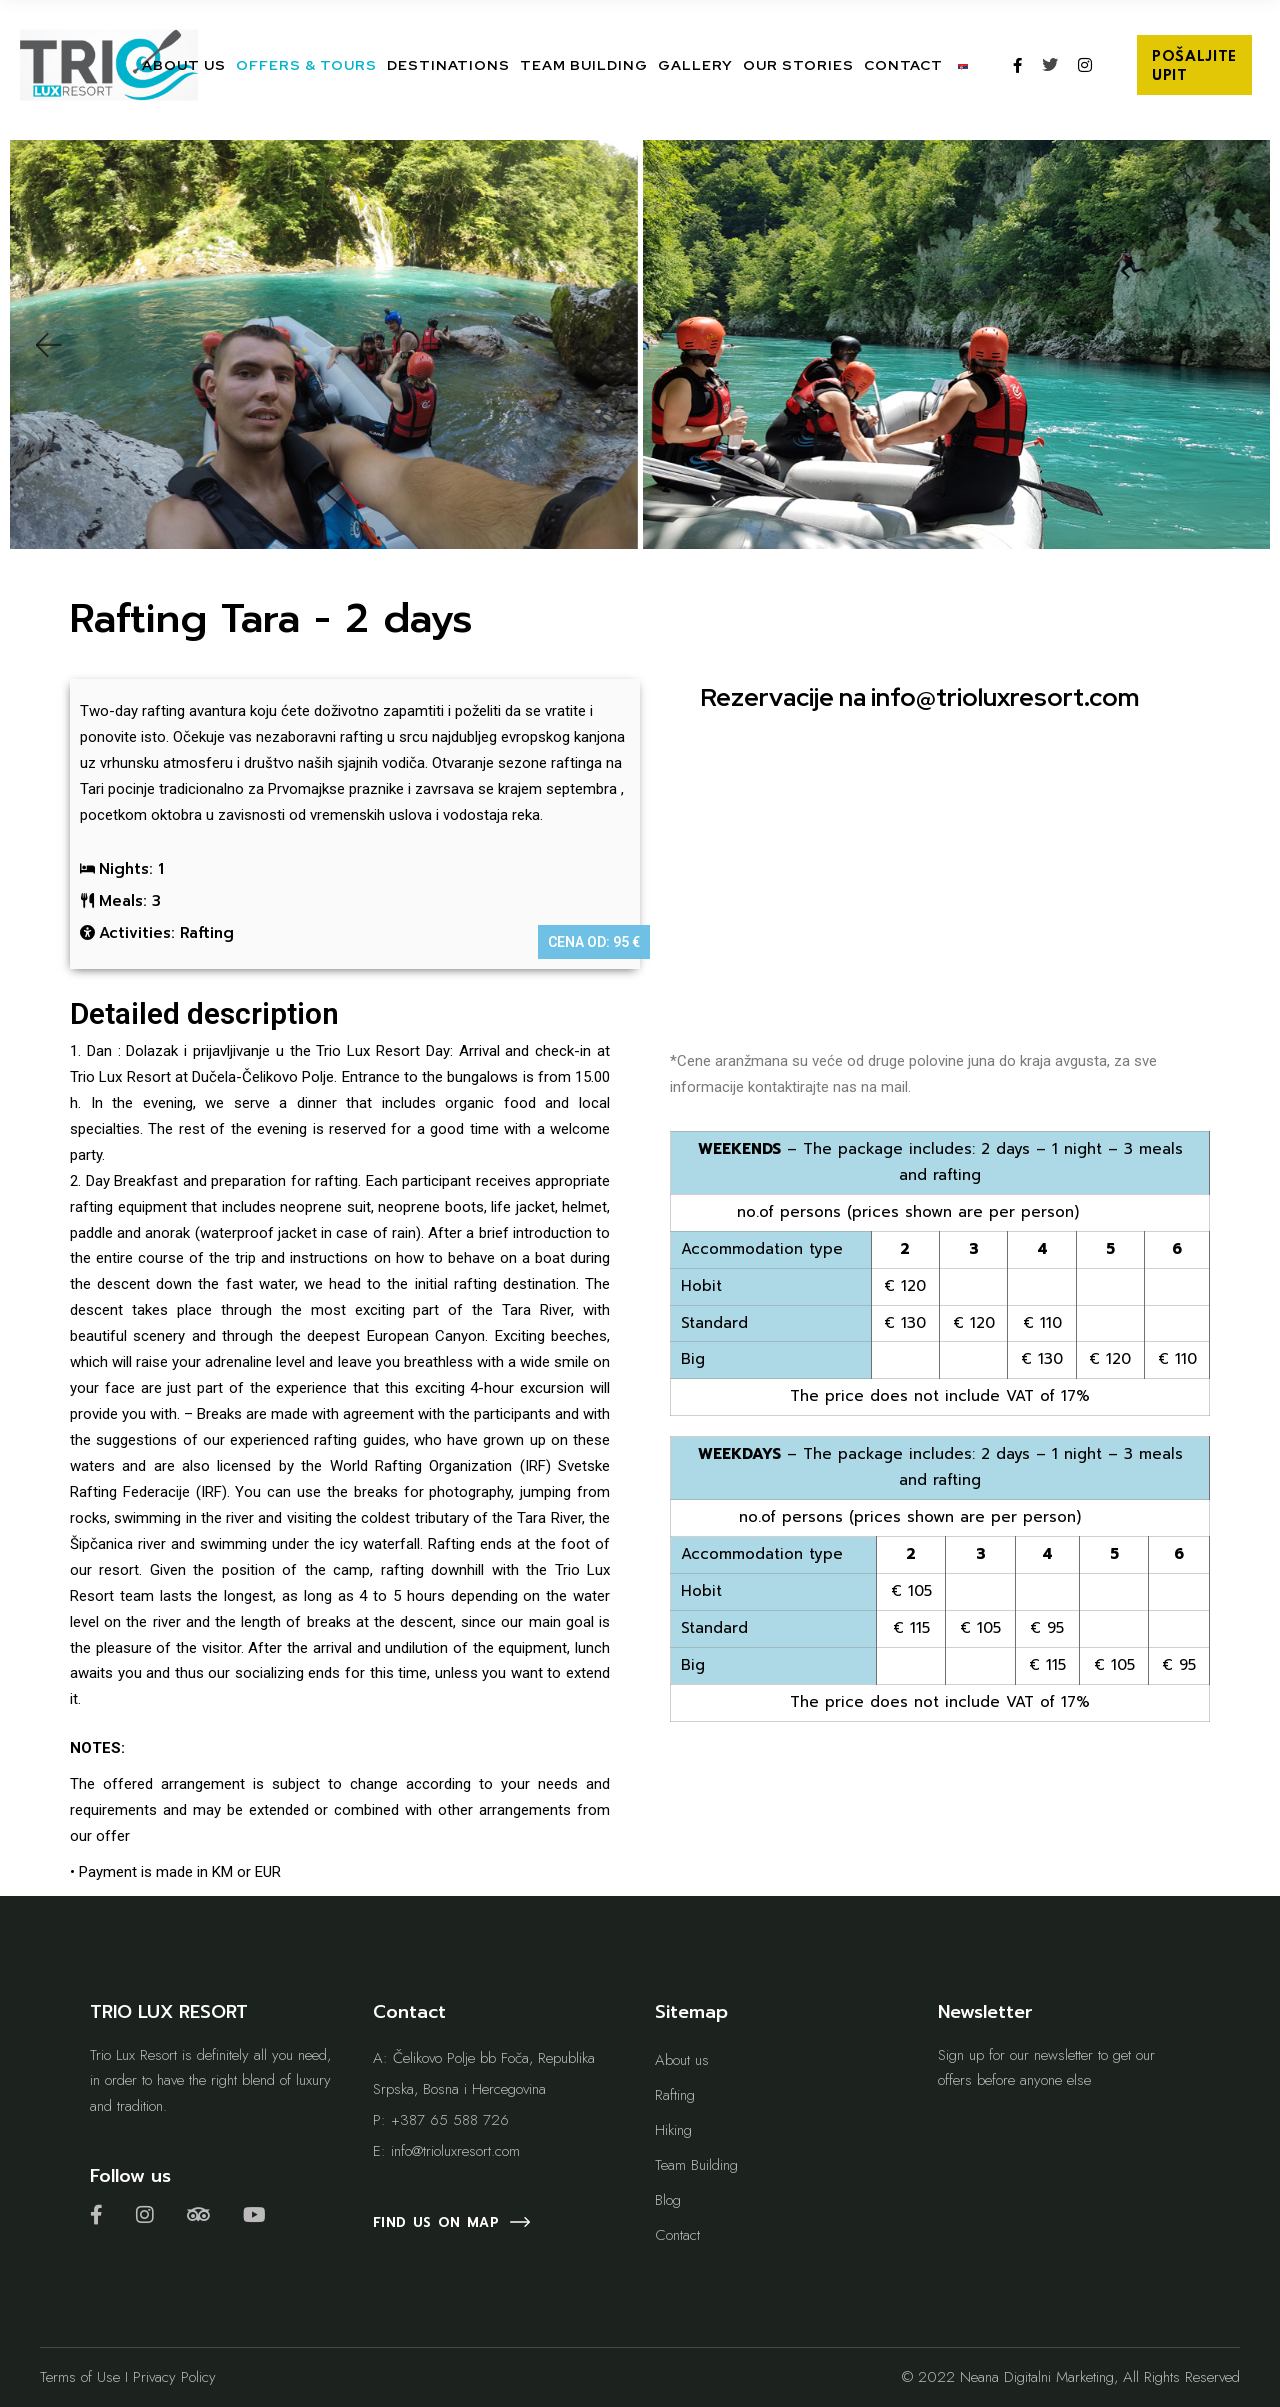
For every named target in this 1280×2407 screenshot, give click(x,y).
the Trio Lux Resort (355, 1051)
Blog (668, 2200)
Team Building (696, 2165)
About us (682, 2060)
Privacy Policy (174, 2377)
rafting (163, 711)
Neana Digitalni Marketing (1037, 2377)
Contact (677, 2235)
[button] (47, 344)
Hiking (673, 2130)
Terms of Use (80, 2377)
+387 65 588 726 (450, 2120)
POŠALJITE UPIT (1194, 66)
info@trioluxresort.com (1005, 697)
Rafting (675, 2095)
